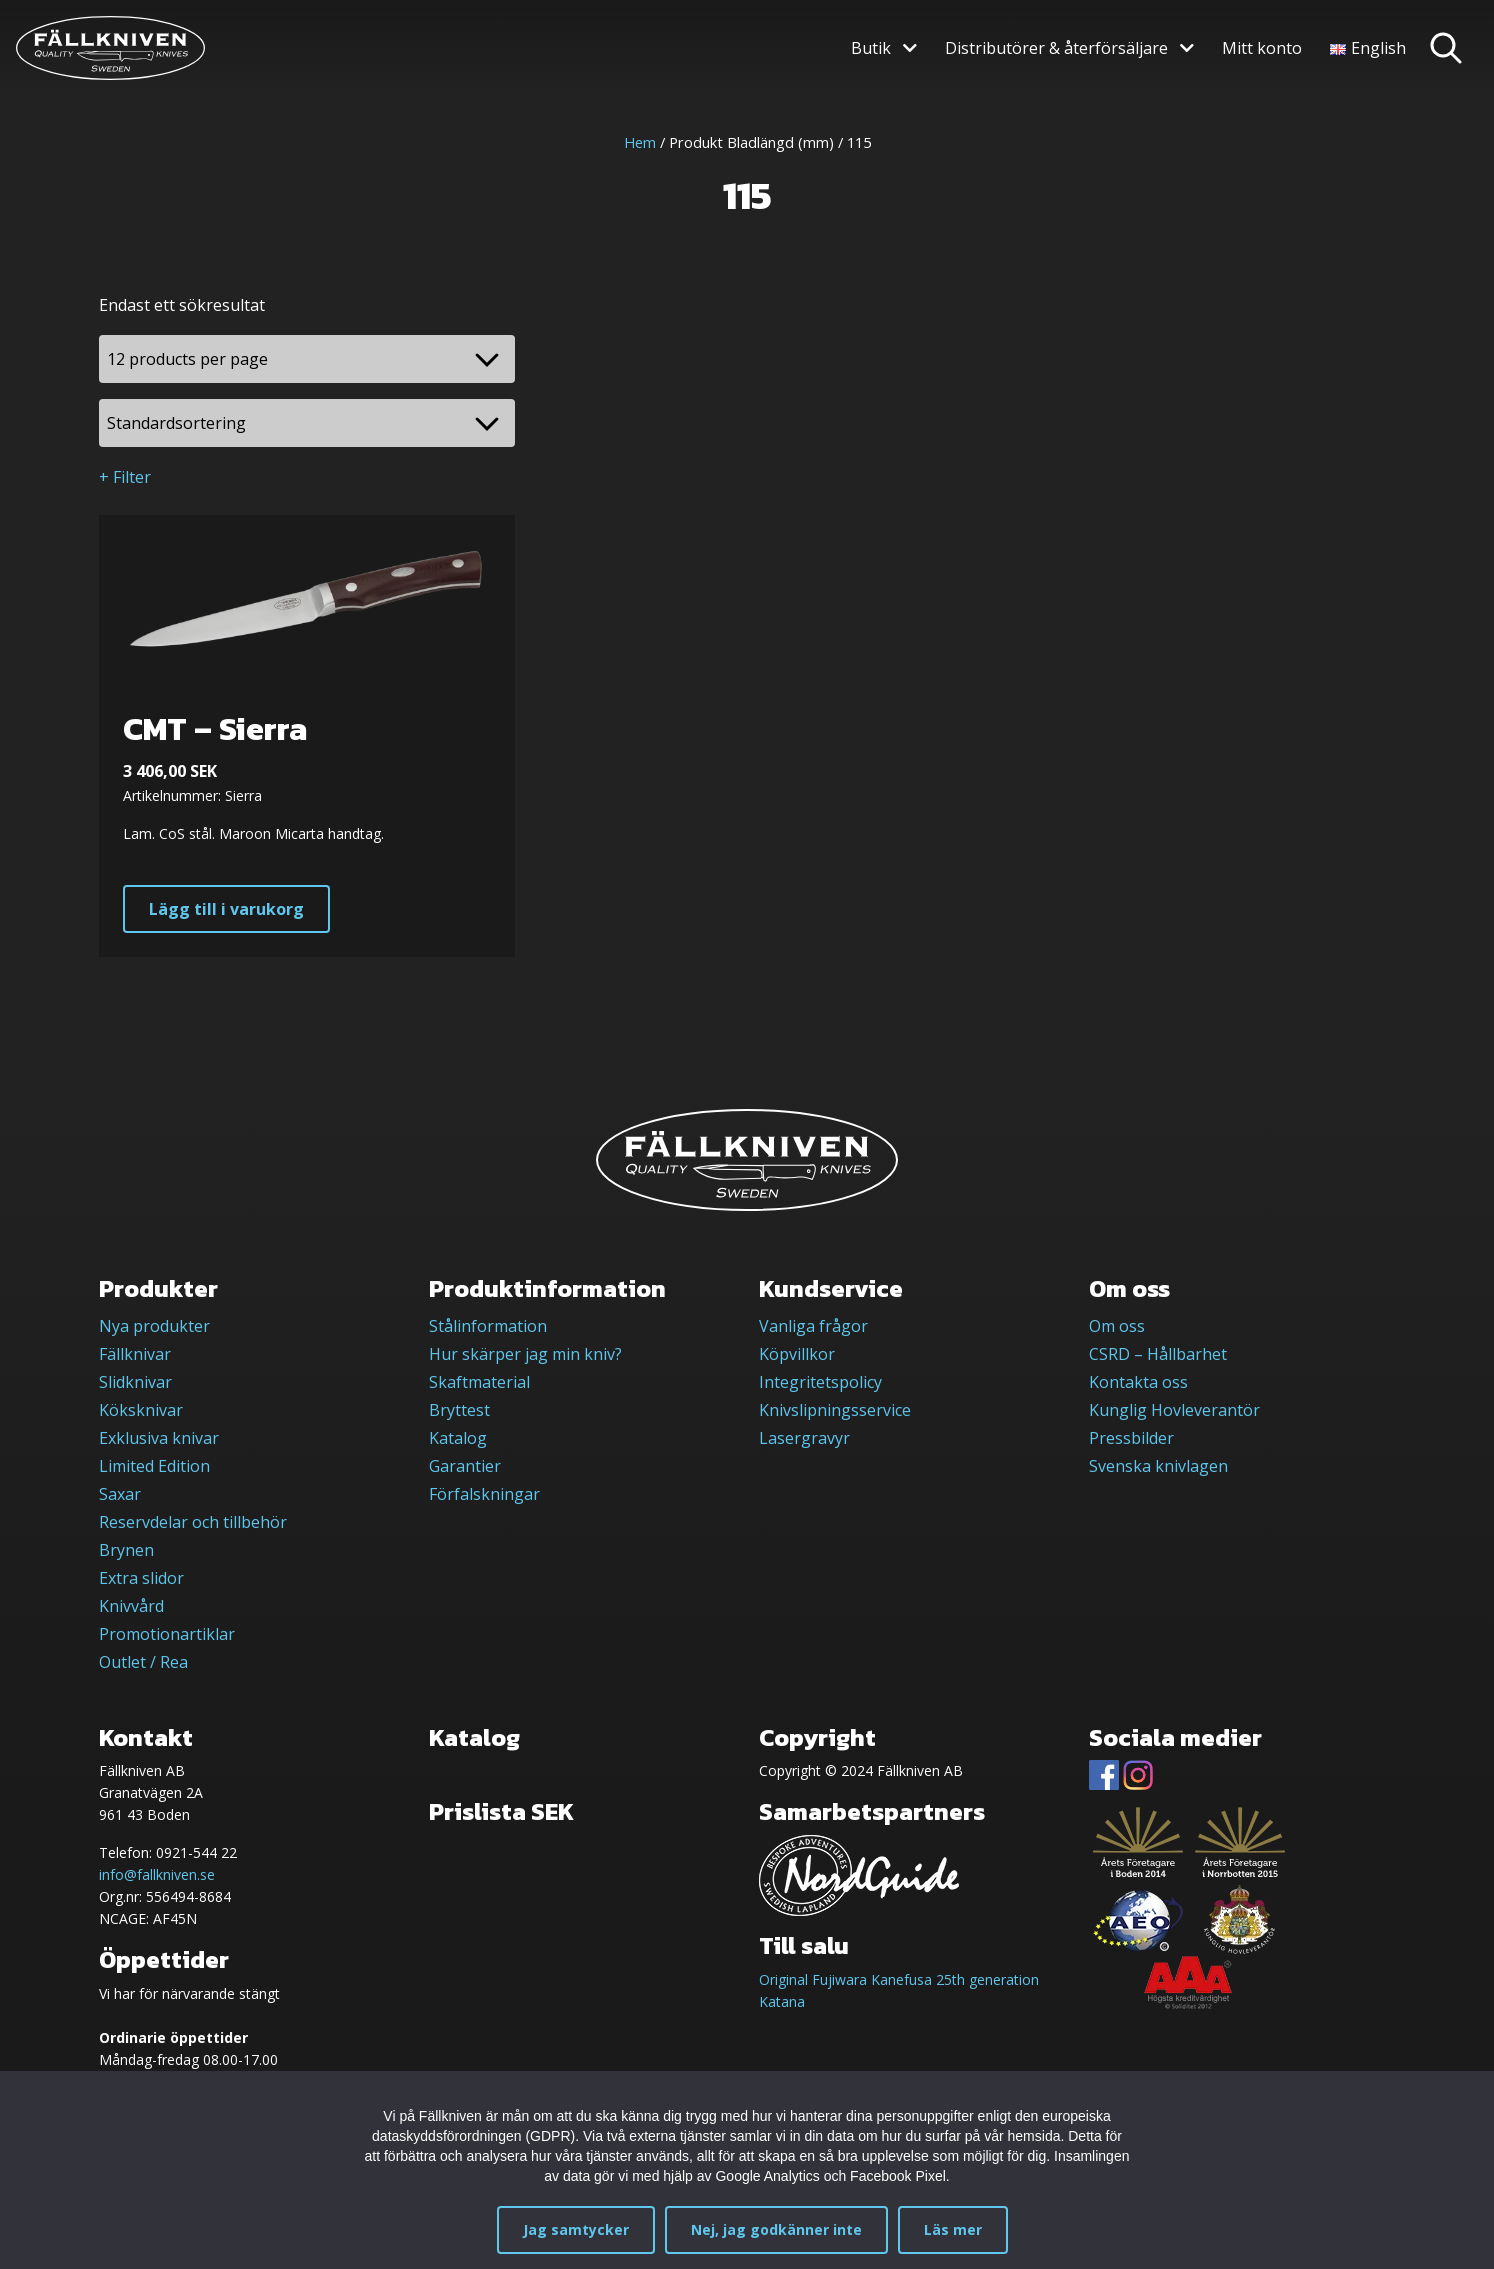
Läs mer (953, 2229)
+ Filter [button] (125, 477)
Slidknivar (135, 1382)
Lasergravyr (804, 1438)
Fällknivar (135, 1354)
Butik (871, 48)
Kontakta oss (1138, 1382)
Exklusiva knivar (159, 1438)
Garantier (465, 1466)
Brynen (126, 1550)
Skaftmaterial (479, 1382)
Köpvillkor (797, 1354)
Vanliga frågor (813, 1326)
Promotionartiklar (167, 1634)
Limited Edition (154, 1466)
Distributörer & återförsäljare (1056, 48)
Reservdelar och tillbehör (193, 1522)
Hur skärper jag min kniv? (525, 1354)
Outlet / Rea (143, 1662)
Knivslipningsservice (835, 1410)
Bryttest (459, 1410)
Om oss (1117, 1326)
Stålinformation (488, 1326)
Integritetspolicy (820, 1382)
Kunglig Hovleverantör (1174, 1410)
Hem (640, 142)
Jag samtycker (576, 2229)
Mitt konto (1262, 48)
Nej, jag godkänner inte (776, 2229)
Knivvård (131, 1606)
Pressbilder (1131, 1438)
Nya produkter (154, 1326)
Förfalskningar (484, 1494)
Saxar (120, 1494)
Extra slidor (141, 1578)
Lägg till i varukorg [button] (226, 909)
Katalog (458, 1438)
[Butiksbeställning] (307, 423)
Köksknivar (141, 1410)
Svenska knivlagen (1158, 1466)
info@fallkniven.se (157, 1874)
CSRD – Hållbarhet (1158, 1354)
